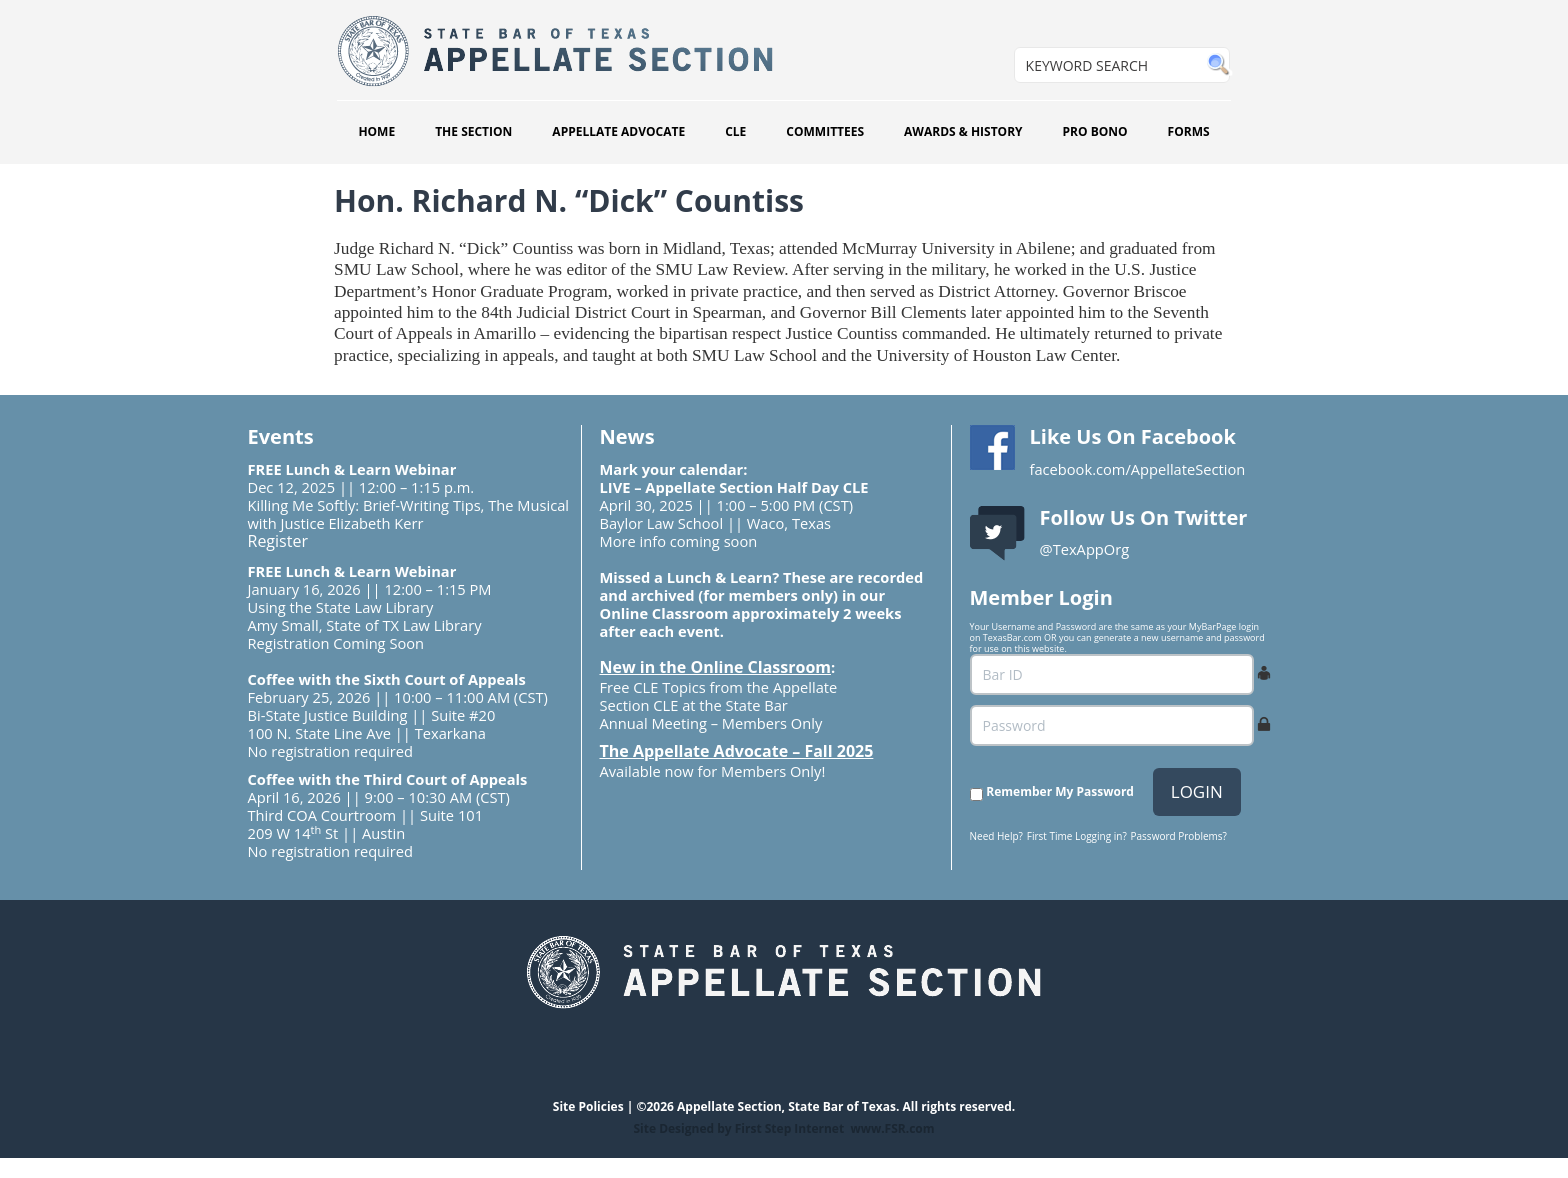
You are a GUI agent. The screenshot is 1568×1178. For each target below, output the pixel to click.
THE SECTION (473, 131)
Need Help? (996, 836)
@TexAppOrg (1085, 549)
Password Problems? (1179, 836)
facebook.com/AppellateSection (1138, 469)
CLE (735, 131)
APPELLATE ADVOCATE (618, 131)
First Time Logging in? (1077, 836)
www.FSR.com (892, 1128)
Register (278, 541)
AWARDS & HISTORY (963, 131)
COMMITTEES (825, 131)
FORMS (1189, 131)
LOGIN (1197, 791)
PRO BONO (1095, 131)
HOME (376, 131)
